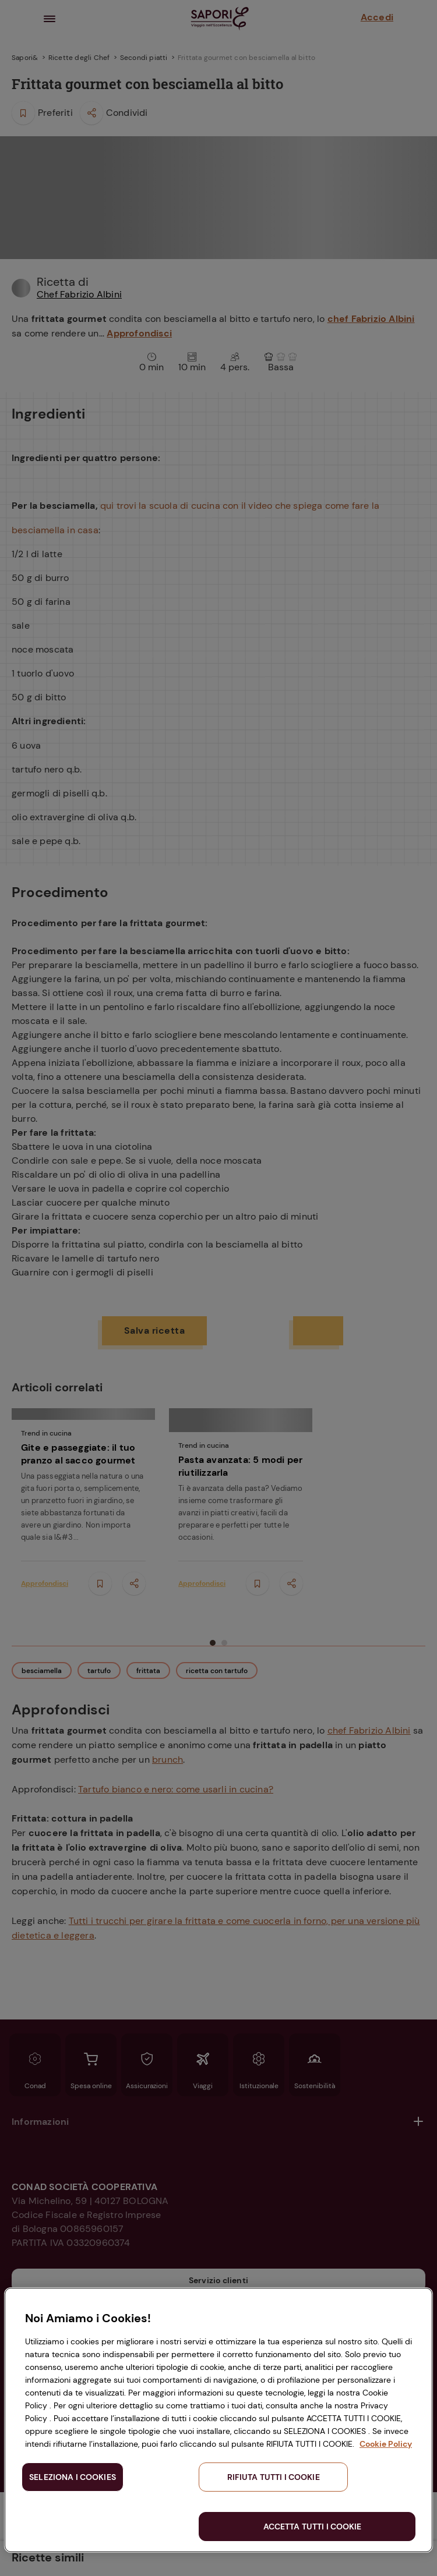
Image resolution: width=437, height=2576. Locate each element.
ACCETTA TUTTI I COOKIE (312, 2526)
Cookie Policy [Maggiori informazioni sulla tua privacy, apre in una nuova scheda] (386, 2444)
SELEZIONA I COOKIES (72, 2477)
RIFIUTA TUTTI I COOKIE (273, 2477)
